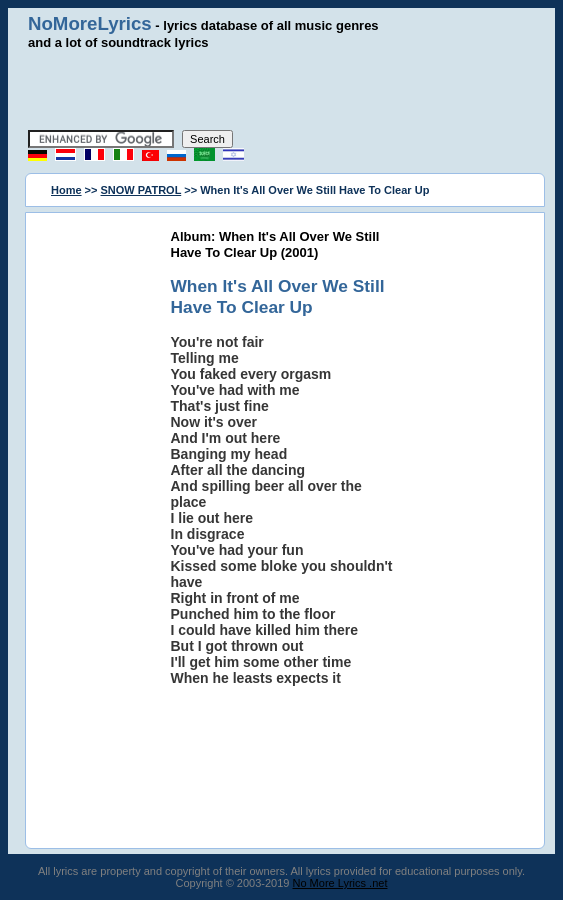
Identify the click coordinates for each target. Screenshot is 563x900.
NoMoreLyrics (90, 23)
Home (66, 190)
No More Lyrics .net (340, 883)
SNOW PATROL (141, 190)
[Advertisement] (282, 90)
